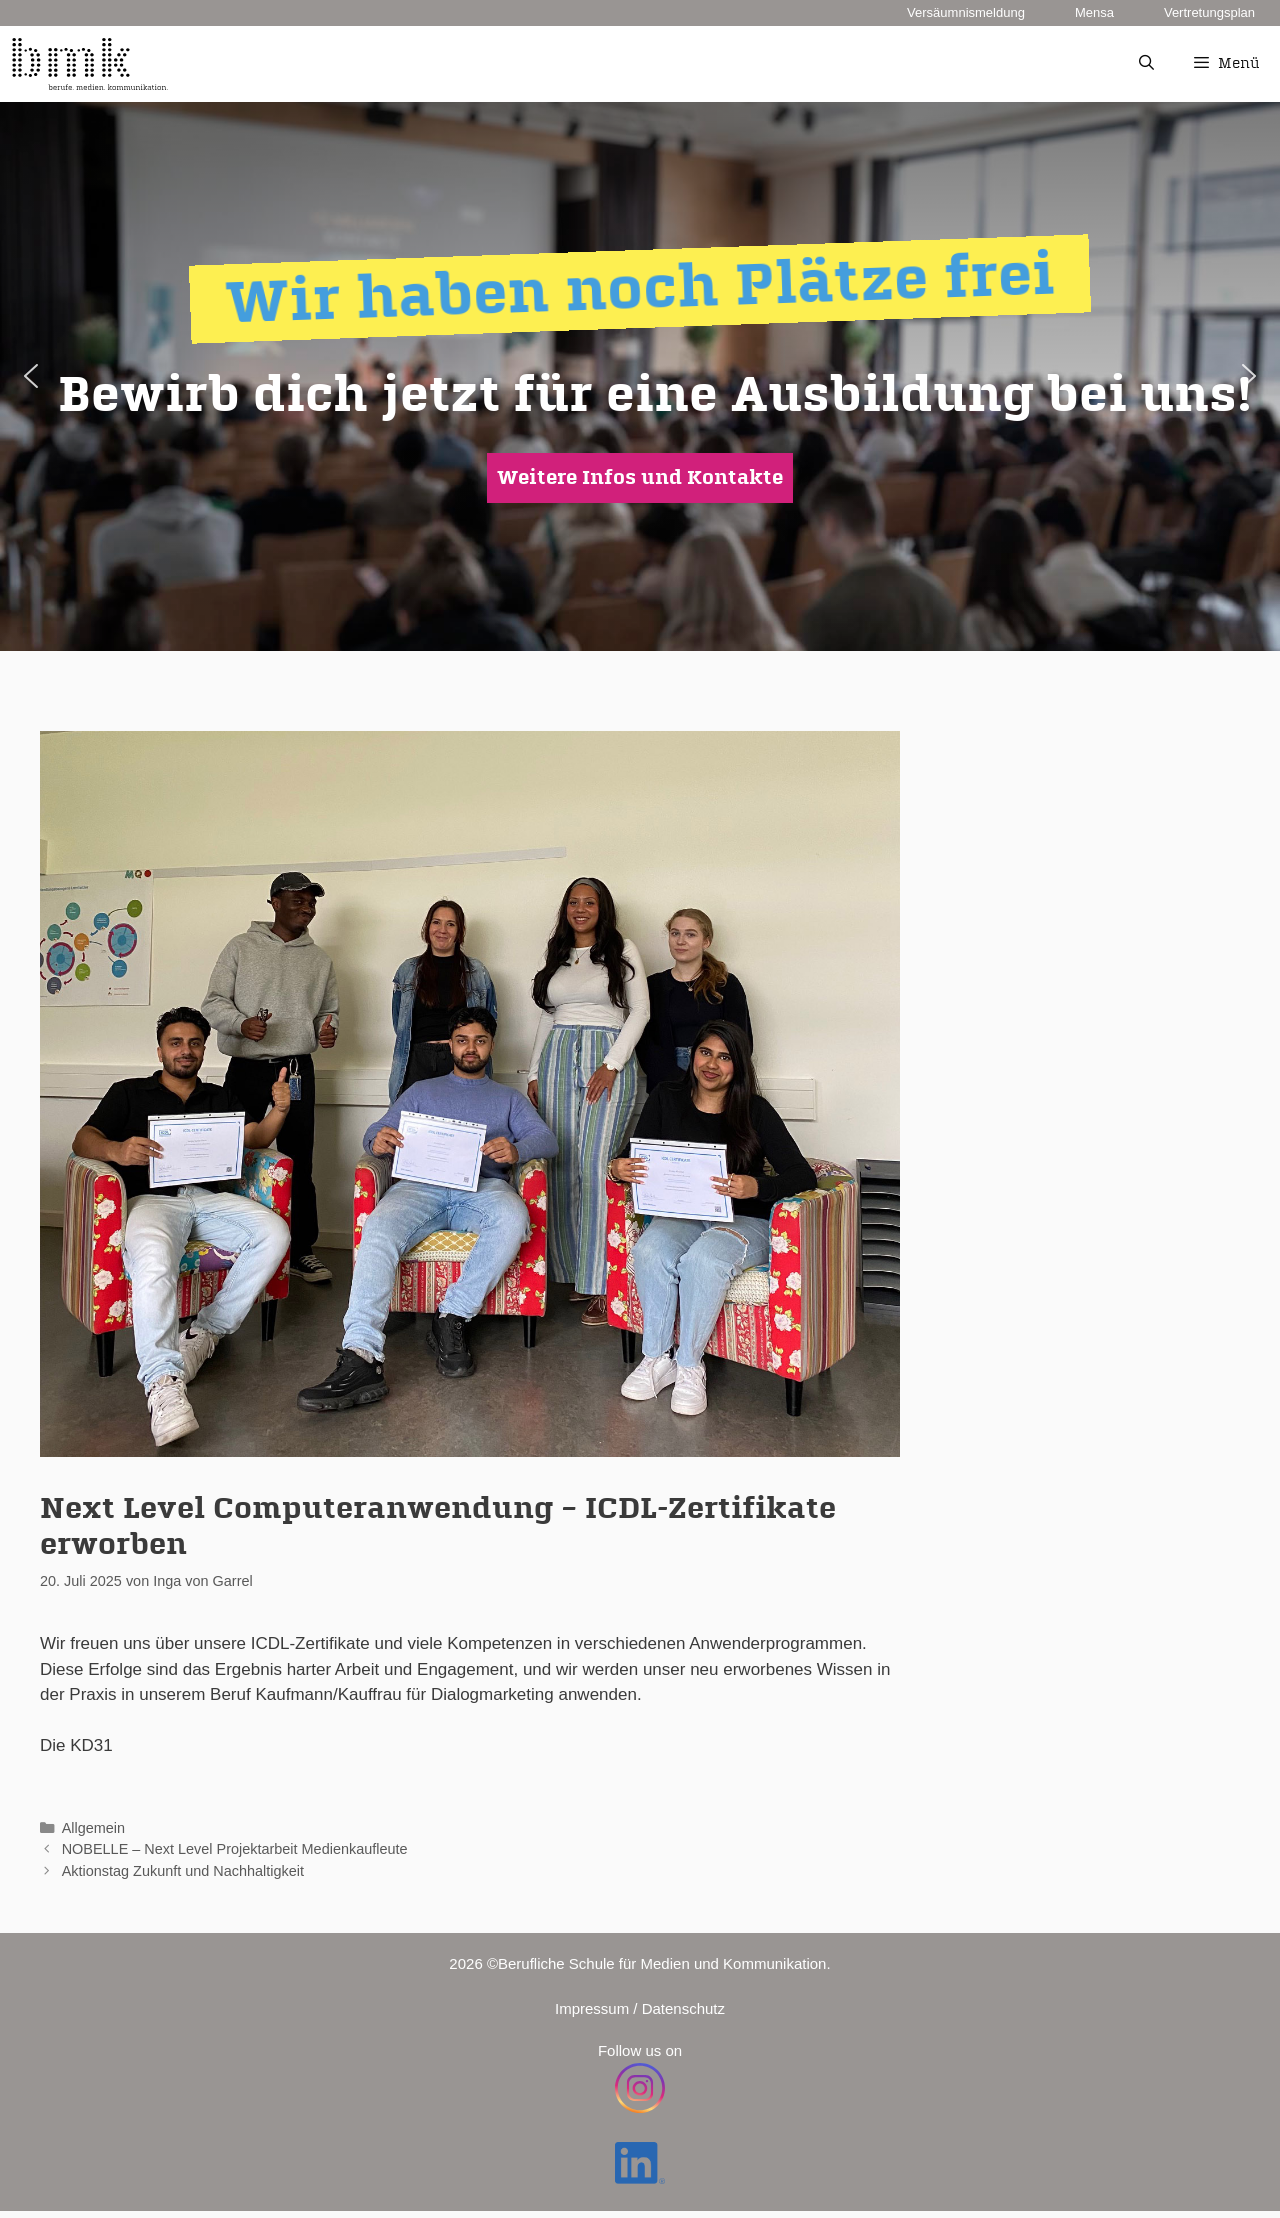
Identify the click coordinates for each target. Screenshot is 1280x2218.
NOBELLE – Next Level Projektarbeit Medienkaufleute (235, 1849)
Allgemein (93, 1828)
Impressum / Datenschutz (640, 2008)
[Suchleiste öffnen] (1145, 64)
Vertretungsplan (1209, 12)
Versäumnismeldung (966, 12)
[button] (31, 376)
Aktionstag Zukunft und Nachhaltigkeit (183, 1871)
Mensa (1094, 12)
